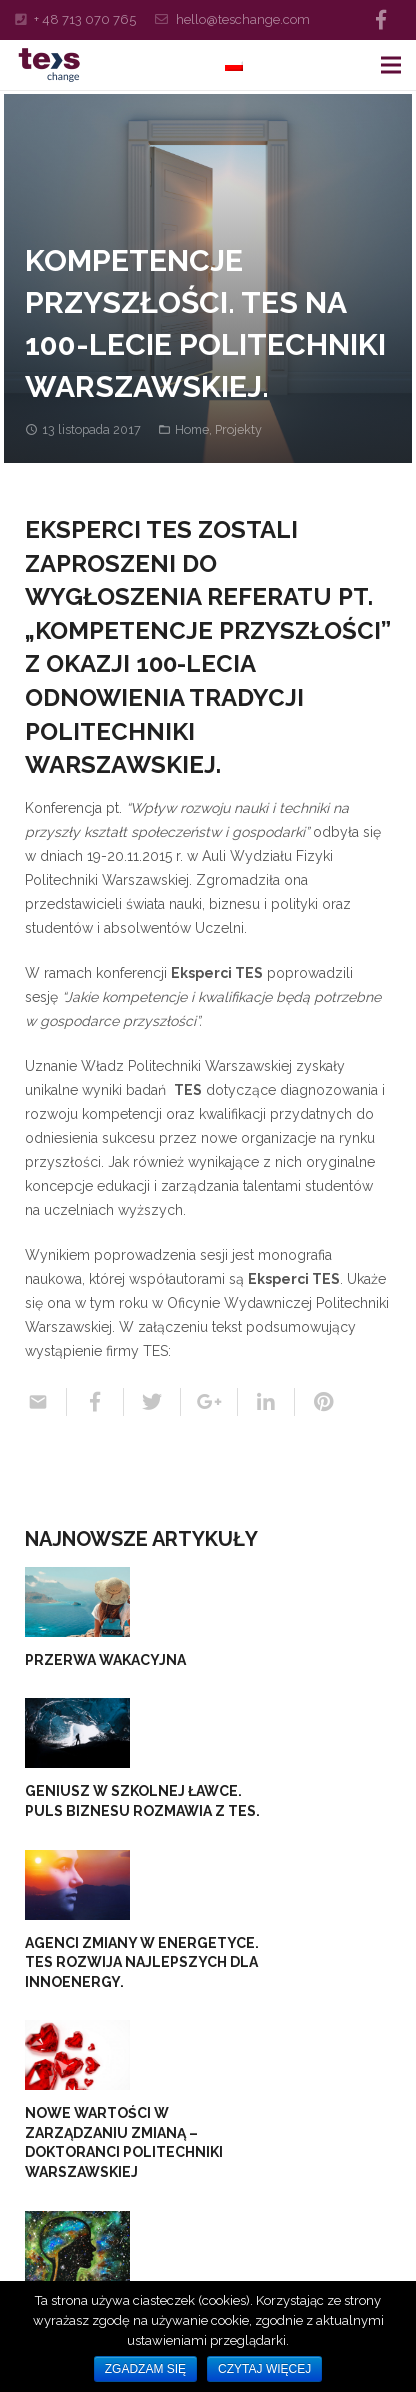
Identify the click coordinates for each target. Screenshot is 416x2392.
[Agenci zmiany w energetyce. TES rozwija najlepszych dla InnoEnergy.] (77, 1885)
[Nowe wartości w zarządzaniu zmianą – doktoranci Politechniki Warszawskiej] (77, 2055)
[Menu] (391, 65)
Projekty (238, 429)
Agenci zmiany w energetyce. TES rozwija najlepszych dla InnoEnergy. (142, 1962)
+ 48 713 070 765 (85, 19)
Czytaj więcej (264, 2369)
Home (192, 429)
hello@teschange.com (243, 19)
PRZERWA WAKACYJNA (105, 1660)
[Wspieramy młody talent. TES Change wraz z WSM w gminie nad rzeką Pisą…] (77, 2246)
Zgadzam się (145, 2369)
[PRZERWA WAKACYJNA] (77, 1602)
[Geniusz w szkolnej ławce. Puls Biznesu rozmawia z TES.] (77, 1733)
